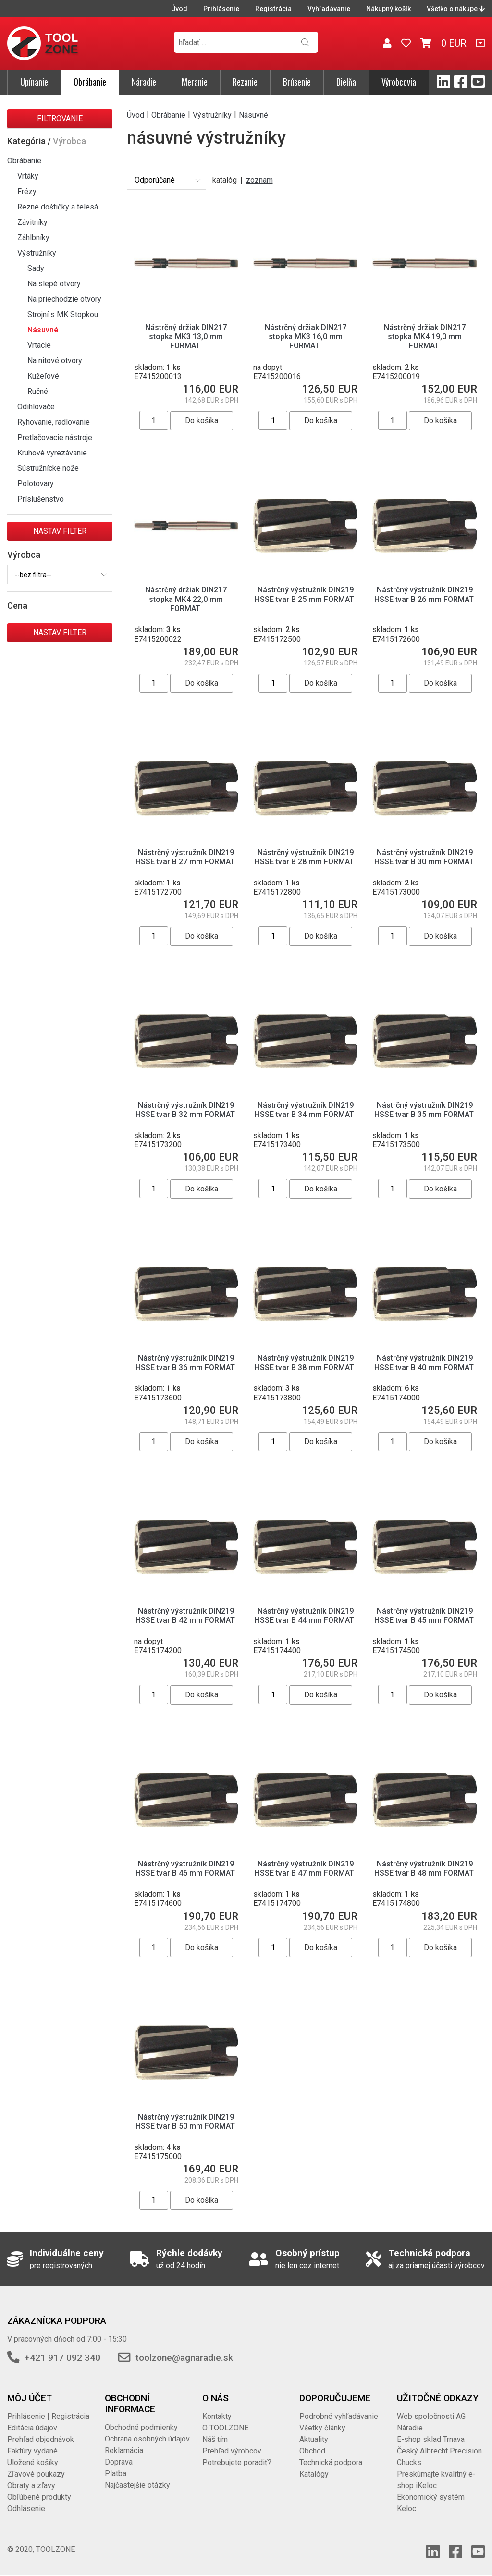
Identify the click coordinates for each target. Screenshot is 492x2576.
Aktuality (313, 2439)
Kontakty (217, 2416)
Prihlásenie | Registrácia (48, 2416)
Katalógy (314, 2473)
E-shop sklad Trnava (431, 2439)
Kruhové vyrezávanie (52, 452)
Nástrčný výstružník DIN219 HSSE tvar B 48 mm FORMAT (425, 1868)
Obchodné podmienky (141, 2427)
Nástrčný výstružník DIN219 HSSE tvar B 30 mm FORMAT (425, 857)
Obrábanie (90, 81)
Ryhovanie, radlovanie (53, 422)
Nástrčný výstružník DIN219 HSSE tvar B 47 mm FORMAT (305, 1868)
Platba (115, 2473)
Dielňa (346, 81)
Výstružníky (36, 253)
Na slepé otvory (54, 283)
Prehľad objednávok (40, 2439)
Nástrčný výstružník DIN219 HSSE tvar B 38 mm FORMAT (305, 1362)
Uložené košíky (32, 2462)
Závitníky (32, 222)
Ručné (37, 391)
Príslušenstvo (40, 498)
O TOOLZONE (225, 2427)
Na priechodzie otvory (64, 299)
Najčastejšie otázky (137, 2485)
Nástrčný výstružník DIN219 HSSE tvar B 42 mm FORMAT (186, 1616)
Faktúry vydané (32, 2450)
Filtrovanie (60, 118)
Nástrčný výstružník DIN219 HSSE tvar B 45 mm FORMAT (425, 1616)
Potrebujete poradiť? (236, 2462)
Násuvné (42, 329)
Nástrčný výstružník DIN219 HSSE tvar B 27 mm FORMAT (186, 857)
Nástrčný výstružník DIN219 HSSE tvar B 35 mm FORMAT (425, 1110)
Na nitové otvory (54, 360)
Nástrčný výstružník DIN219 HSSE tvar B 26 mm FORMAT (425, 594)
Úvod (179, 8)
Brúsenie (297, 81)
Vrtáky (27, 176)
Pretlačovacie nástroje (54, 437)
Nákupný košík (388, 8)
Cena (17, 606)
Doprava (119, 2461)
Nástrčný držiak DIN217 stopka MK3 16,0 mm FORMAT (305, 336)
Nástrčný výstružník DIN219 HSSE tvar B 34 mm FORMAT (305, 1110)
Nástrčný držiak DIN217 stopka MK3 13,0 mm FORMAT (186, 336)
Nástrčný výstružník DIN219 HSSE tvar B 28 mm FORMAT (305, 857)
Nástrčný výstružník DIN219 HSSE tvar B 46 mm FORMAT (186, 1868)
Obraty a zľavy (31, 2485)
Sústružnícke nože (48, 468)
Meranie (195, 81)
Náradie (144, 81)
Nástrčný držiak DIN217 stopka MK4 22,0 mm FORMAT (186, 599)
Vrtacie (39, 345)
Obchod (312, 2450)
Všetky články (322, 2427)
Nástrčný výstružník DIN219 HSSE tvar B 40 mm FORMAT (425, 1362)
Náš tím (215, 2439)
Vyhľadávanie (329, 8)
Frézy (27, 191)
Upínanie (34, 81)
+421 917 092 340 (62, 2357)
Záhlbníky (33, 237)
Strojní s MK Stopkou (62, 314)
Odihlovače (36, 406)
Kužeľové (43, 375)
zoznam (259, 179)
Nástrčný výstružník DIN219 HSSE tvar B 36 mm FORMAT (186, 1362)
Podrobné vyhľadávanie (338, 2416)
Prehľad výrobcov (231, 2450)
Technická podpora (330, 2462)
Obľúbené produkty (39, 2497)
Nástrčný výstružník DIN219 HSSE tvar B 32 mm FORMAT (186, 1110)
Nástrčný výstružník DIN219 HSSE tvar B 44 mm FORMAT (305, 1616)
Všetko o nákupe (456, 8)
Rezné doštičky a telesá (57, 206)
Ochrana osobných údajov (147, 2438)
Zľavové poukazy (36, 2473)
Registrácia (273, 8)
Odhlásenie (26, 2508)
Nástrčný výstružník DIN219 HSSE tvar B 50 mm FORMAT (186, 2121)
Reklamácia (124, 2450)
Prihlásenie (221, 8)
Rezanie (245, 81)
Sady (35, 268)
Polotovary (35, 483)
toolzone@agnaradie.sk (184, 2357)
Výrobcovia (398, 81)
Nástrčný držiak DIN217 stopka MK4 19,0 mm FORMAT (425, 336)
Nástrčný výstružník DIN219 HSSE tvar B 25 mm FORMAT (305, 594)
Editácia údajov (32, 2427)
